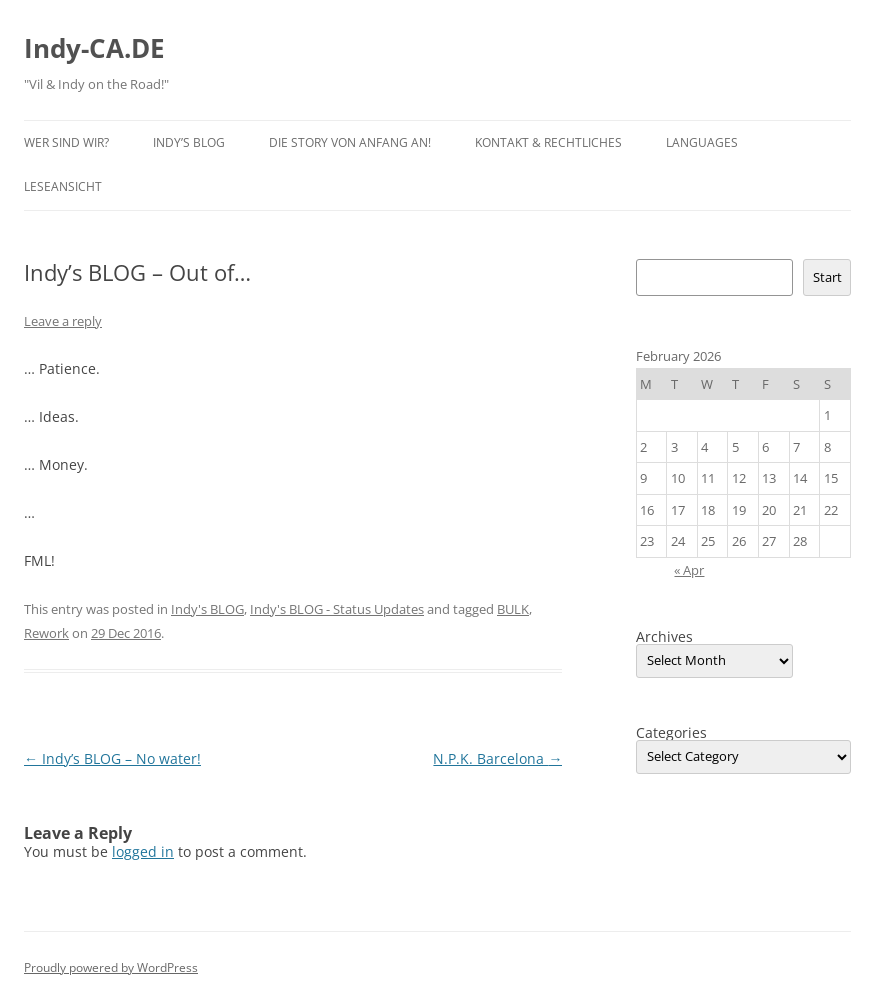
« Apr (689, 570)
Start (827, 277)
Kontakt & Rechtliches (548, 142)
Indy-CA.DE (94, 48)
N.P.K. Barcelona (497, 758)
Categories (671, 733)
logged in (143, 851)
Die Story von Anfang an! (350, 142)
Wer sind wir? (66, 142)
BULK (513, 609)
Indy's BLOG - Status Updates (337, 609)
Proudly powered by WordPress (111, 967)
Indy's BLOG (207, 609)
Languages (702, 142)
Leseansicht (63, 186)
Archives (664, 637)
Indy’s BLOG (189, 142)
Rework (46, 633)
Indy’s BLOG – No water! (112, 758)
